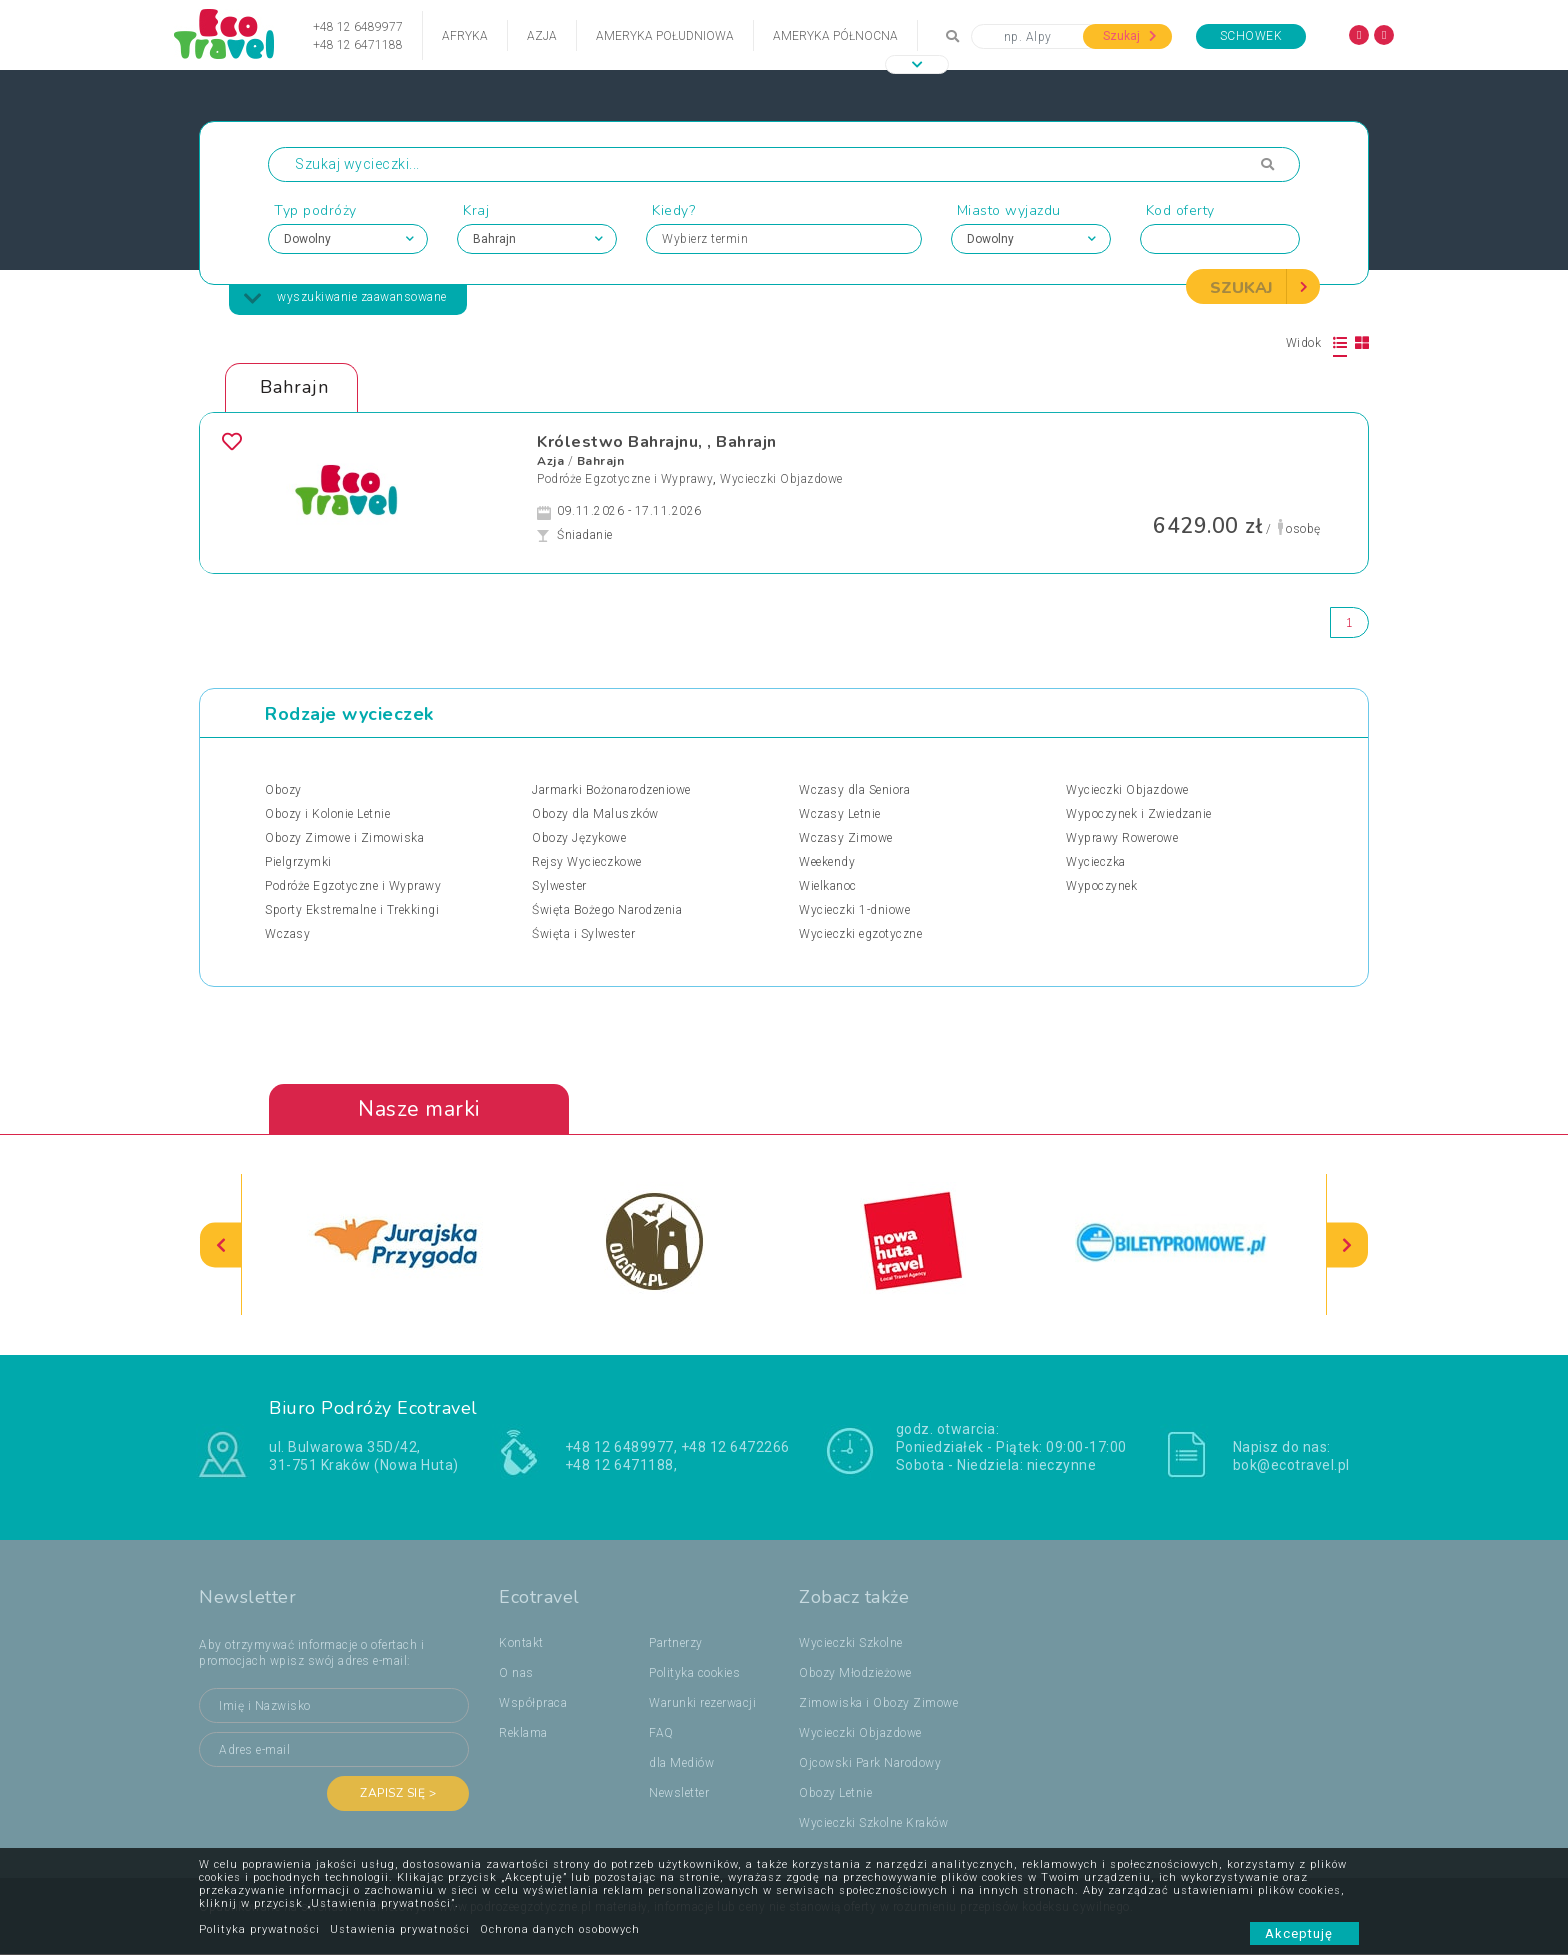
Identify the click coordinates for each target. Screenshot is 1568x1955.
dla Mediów (681, 1764)
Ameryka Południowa (665, 36)
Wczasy (287, 934)
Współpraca (533, 1704)
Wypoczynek (1101, 886)
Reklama (523, 1734)
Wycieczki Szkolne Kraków (873, 1824)
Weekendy (827, 862)
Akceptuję (1304, 1933)
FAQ (661, 1734)
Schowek (1251, 36)
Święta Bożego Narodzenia (607, 910)
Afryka (465, 36)
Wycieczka (1096, 862)
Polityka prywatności (259, 1929)
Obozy (283, 790)
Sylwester (559, 886)
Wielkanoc (828, 886)
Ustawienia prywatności (400, 1929)
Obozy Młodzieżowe (855, 1674)
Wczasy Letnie (840, 814)
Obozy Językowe (579, 838)
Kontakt (521, 1644)
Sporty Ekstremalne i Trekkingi (352, 910)
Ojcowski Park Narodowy (870, 1764)
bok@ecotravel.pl (1291, 1465)
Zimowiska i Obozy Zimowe (878, 1704)
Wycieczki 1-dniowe (854, 910)
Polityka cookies (694, 1674)
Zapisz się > (398, 1794)
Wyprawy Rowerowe (1122, 838)
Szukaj (1130, 36)
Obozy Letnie (835, 1794)
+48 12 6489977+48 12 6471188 (358, 36)
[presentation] (221, 1245)
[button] (917, 64)
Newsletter (679, 1794)
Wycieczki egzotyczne (860, 934)
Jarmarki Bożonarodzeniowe (611, 790)
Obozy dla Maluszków (595, 814)
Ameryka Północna (835, 36)
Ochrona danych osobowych (560, 1929)
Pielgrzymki (298, 862)
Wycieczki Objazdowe (781, 479)
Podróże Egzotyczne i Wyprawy (625, 479)
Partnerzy (676, 1644)
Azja (542, 36)
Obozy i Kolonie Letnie (327, 814)
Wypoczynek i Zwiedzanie (1139, 814)
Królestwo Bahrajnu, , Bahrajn (657, 442)
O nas (516, 1674)
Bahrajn (601, 461)
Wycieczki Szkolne (851, 1644)
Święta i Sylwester (583, 934)
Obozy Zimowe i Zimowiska (344, 838)
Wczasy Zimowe (846, 838)
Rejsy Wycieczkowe (587, 862)
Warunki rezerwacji (702, 1704)
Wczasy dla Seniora (854, 790)
